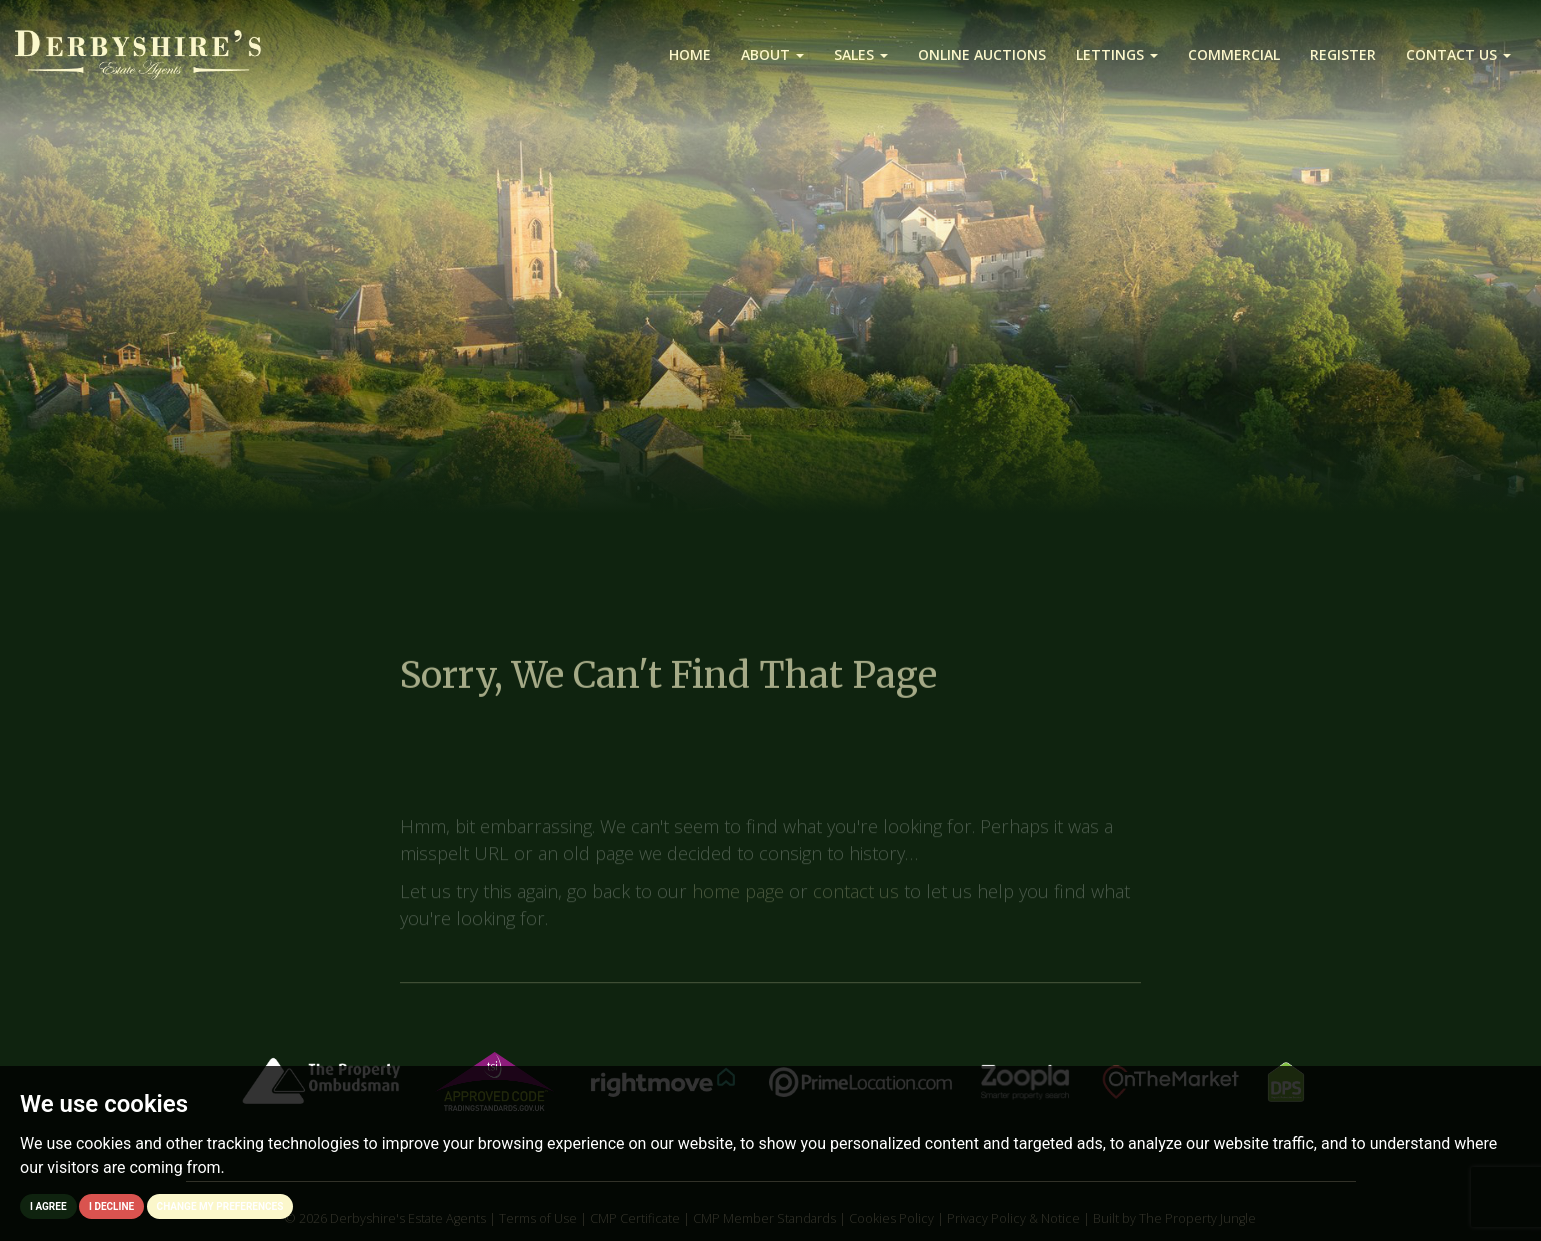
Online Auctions (982, 54)
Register (1343, 54)
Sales (861, 54)
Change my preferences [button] (220, 1206)
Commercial (1234, 54)
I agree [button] (48, 1206)
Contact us (1458, 54)
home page (738, 903)
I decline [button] (111, 1206)
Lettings (1117, 54)
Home (690, 54)
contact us (856, 903)
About (772, 54)
